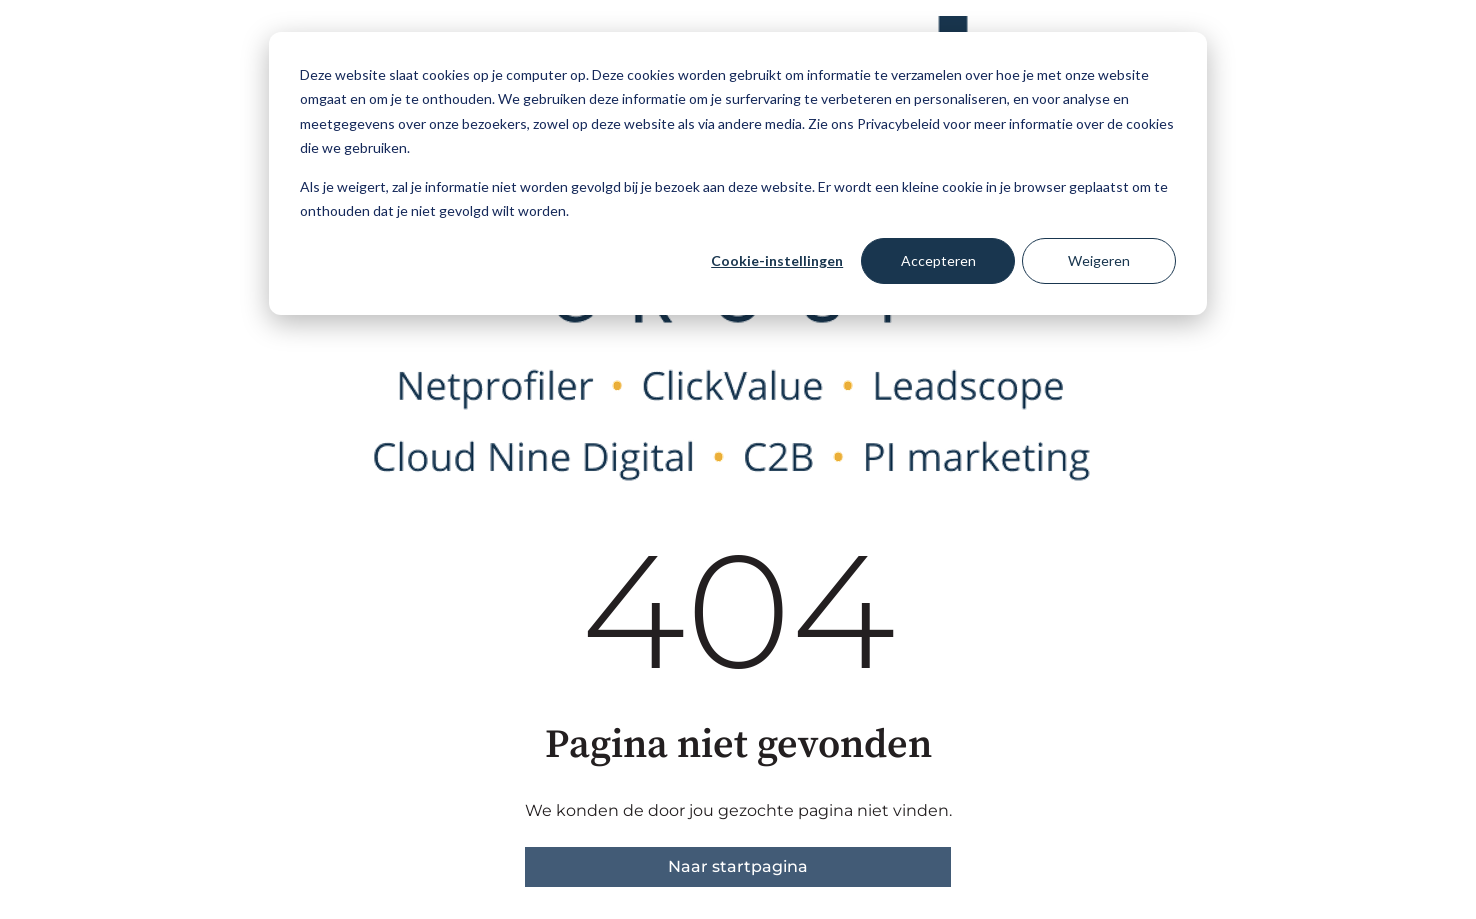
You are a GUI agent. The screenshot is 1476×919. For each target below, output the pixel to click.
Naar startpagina (738, 866)
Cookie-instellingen (777, 260)
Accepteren (938, 260)
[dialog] (738, 173)
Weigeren (1099, 260)
